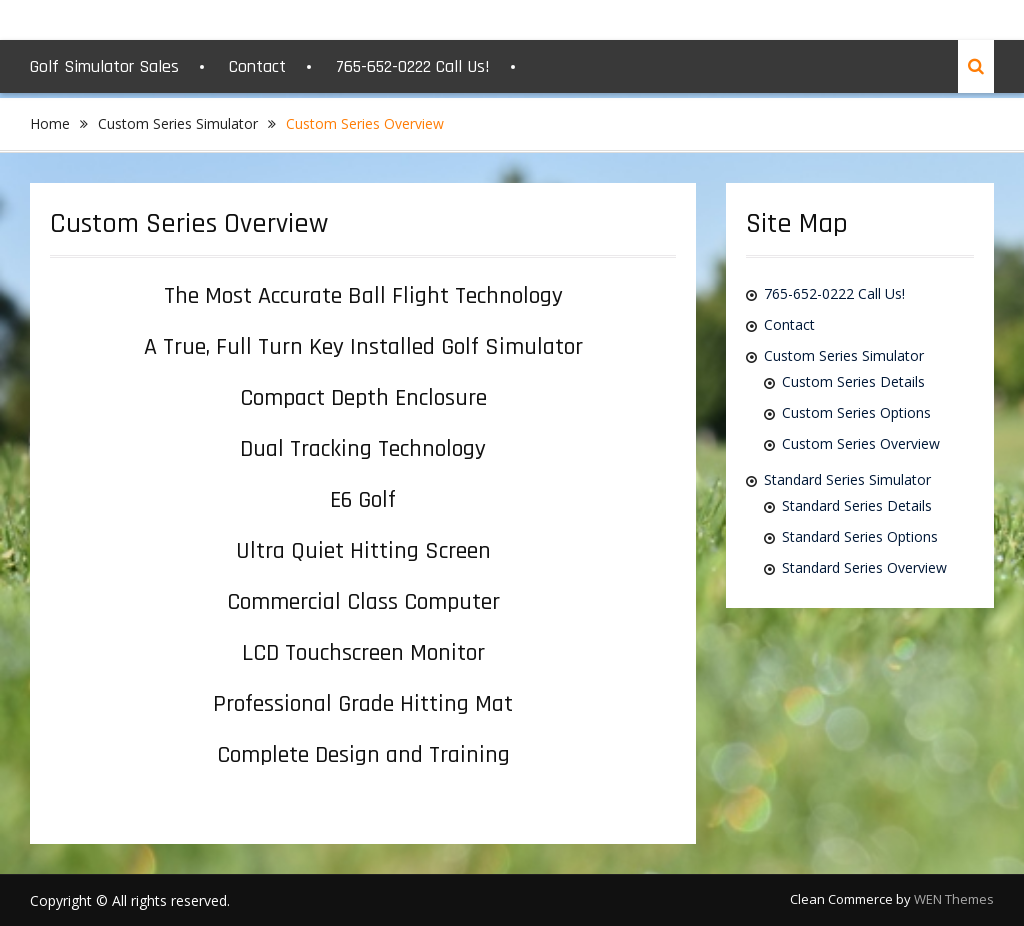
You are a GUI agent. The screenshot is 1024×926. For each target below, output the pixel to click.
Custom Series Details (853, 381)
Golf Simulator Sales (104, 66)
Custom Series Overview (861, 443)
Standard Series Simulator (847, 479)
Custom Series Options (856, 412)
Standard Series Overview (864, 567)
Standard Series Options (860, 536)
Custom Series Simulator (844, 355)
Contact (257, 66)
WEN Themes (954, 899)
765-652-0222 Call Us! (413, 66)
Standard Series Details (857, 505)
